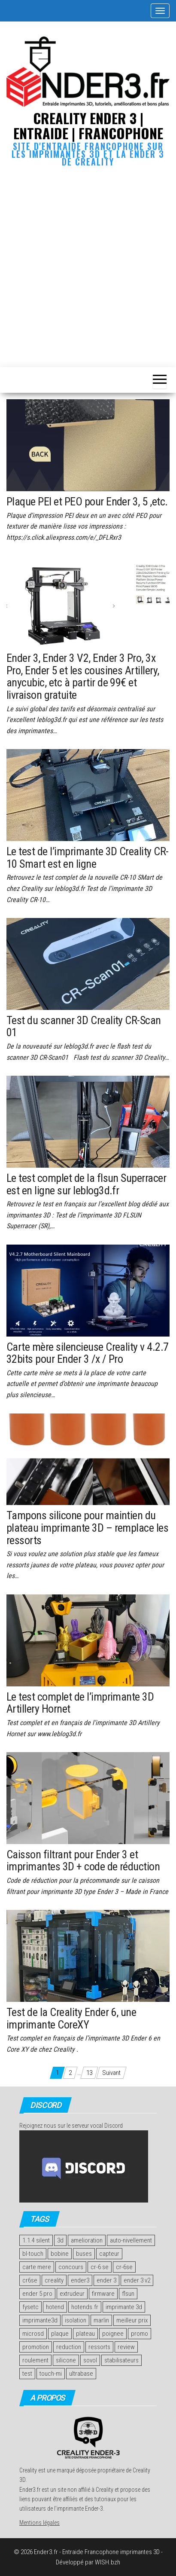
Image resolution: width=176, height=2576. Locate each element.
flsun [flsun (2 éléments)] (128, 2294)
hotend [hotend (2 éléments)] (55, 2307)
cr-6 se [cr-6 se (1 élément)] (100, 2267)
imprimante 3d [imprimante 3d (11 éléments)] (124, 2307)
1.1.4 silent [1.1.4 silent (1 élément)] (36, 2240)
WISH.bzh (107, 2562)
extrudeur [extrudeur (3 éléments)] (72, 2294)
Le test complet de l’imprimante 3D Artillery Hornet (80, 1703)
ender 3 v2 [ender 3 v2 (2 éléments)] (137, 2280)
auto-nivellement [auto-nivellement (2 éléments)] (131, 2240)
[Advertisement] (88, 265)
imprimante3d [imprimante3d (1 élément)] (40, 2320)
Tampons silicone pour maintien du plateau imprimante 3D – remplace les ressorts (87, 1527)
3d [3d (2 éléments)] (60, 2240)
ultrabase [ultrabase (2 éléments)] (81, 2373)
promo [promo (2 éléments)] (139, 2333)
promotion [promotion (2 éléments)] (35, 2347)
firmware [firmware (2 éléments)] (103, 2294)
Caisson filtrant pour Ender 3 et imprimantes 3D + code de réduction (83, 1860)
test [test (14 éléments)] (27, 2373)
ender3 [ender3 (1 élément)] (80, 2280)
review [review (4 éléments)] (126, 2347)
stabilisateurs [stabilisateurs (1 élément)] (121, 2360)
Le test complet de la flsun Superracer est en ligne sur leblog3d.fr (86, 1184)
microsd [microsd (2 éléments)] (33, 2333)
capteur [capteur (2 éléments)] (109, 2254)
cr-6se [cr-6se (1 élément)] (124, 2267)
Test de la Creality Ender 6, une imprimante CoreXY (71, 2018)
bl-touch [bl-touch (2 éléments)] (32, 2254)
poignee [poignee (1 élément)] (113, 2333)
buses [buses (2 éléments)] (84, 2254)
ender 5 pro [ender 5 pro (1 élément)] (37, 2294)
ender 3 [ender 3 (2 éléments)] (106, 2280)
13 (89, 2073)
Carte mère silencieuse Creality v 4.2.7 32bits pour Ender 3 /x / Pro (87, 1353)
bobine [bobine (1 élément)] (60, 2254)
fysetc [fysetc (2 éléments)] (30, 2307)
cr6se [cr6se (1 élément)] (29, 2280)
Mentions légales (39, 2522)
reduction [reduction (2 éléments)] (68, 2347)
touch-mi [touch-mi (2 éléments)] (50, 2373)
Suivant (111, 2073)
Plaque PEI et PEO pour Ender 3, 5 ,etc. (87, 501)
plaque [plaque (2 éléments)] (60, 2333)
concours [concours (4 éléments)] (70, 2267)
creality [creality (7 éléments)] (54, 2280)
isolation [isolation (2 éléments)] (75, 2320)
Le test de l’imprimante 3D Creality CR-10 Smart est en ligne (87, 857)
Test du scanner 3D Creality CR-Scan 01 (83, 1026)
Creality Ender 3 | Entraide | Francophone (88, 125)
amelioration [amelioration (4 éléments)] (87, 2240)
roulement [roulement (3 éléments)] (35, 2360)
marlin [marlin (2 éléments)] (101, 2320)
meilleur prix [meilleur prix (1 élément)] (132, 2320)
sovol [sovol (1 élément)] (90, 2360)
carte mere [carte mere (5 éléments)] (36, 2267)
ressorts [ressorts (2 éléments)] (99, 2347)
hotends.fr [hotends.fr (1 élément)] (84, 2307)
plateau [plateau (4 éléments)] (85, 2333)
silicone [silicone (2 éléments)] (66, 2360)
